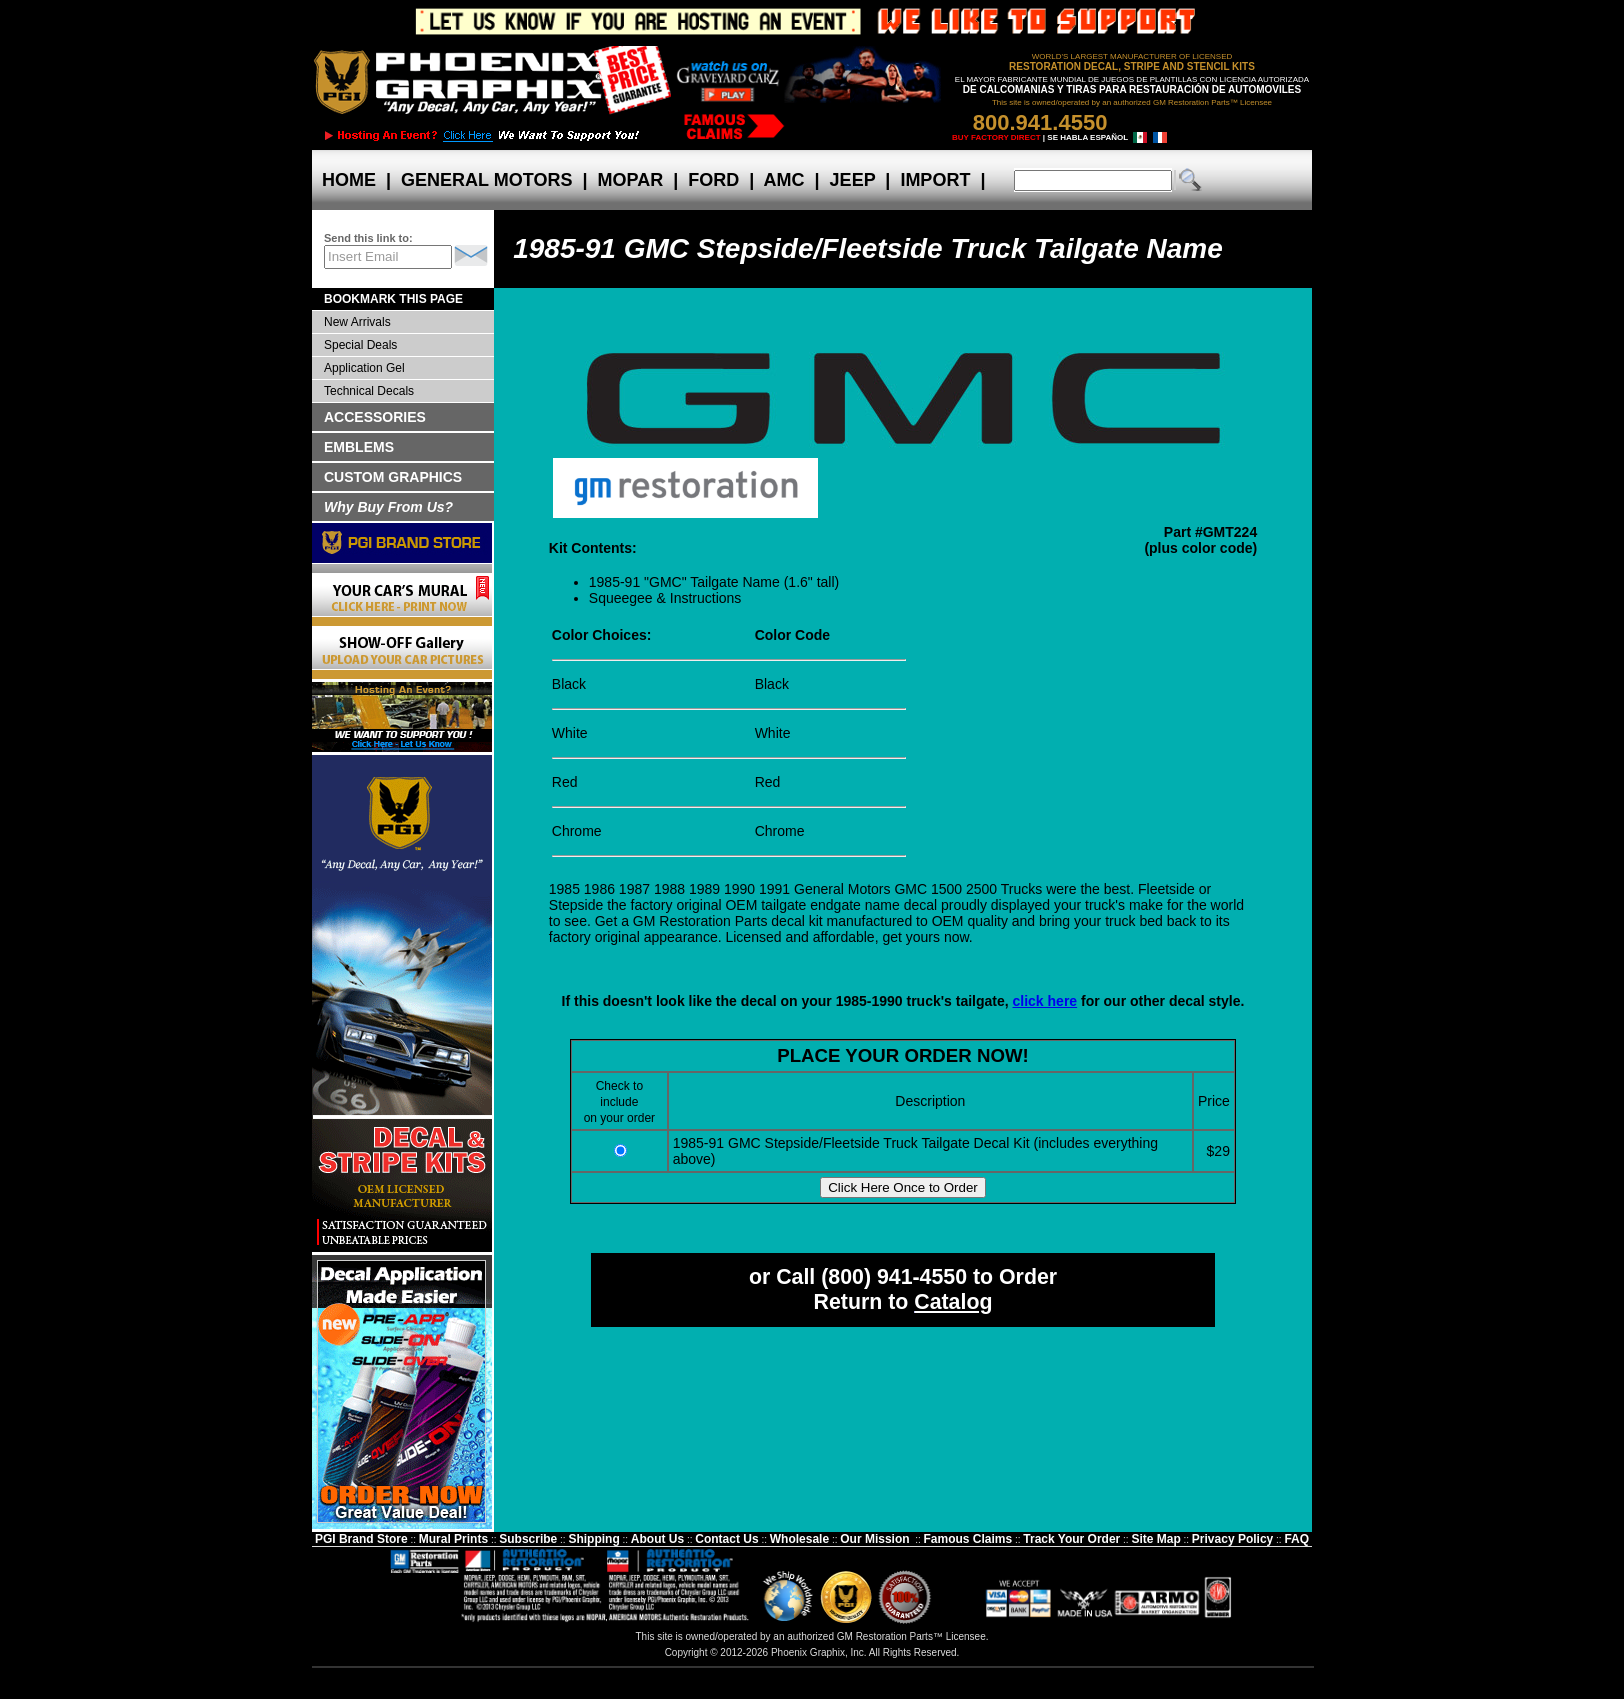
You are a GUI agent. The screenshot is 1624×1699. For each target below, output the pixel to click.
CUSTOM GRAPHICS (393, 477)
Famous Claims (968, 1539)
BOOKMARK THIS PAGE (393, 299)
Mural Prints (453, 1539)
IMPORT (935, 180)
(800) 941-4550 (894, 1277)
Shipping (593, 1539)
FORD (713, 180)
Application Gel (364, 368)
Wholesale (799, 1539)
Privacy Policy (1232, 1539)
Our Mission (874, 1539)
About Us (657, 1539)
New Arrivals (357, 322)
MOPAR (630, 180)
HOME (349, 180)
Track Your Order (1071, 1539)
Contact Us (726, 1539)
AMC (784, 180)
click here (1045, 1001)
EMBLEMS (359, 447)
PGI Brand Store (361, 1539)
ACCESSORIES (375, 417)
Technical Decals (369, 391)
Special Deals (360, 345)
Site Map (1155, 1539)
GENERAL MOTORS (486, 180)
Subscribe (528, 1539)
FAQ (1296, 1539)
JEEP (853, 180)
